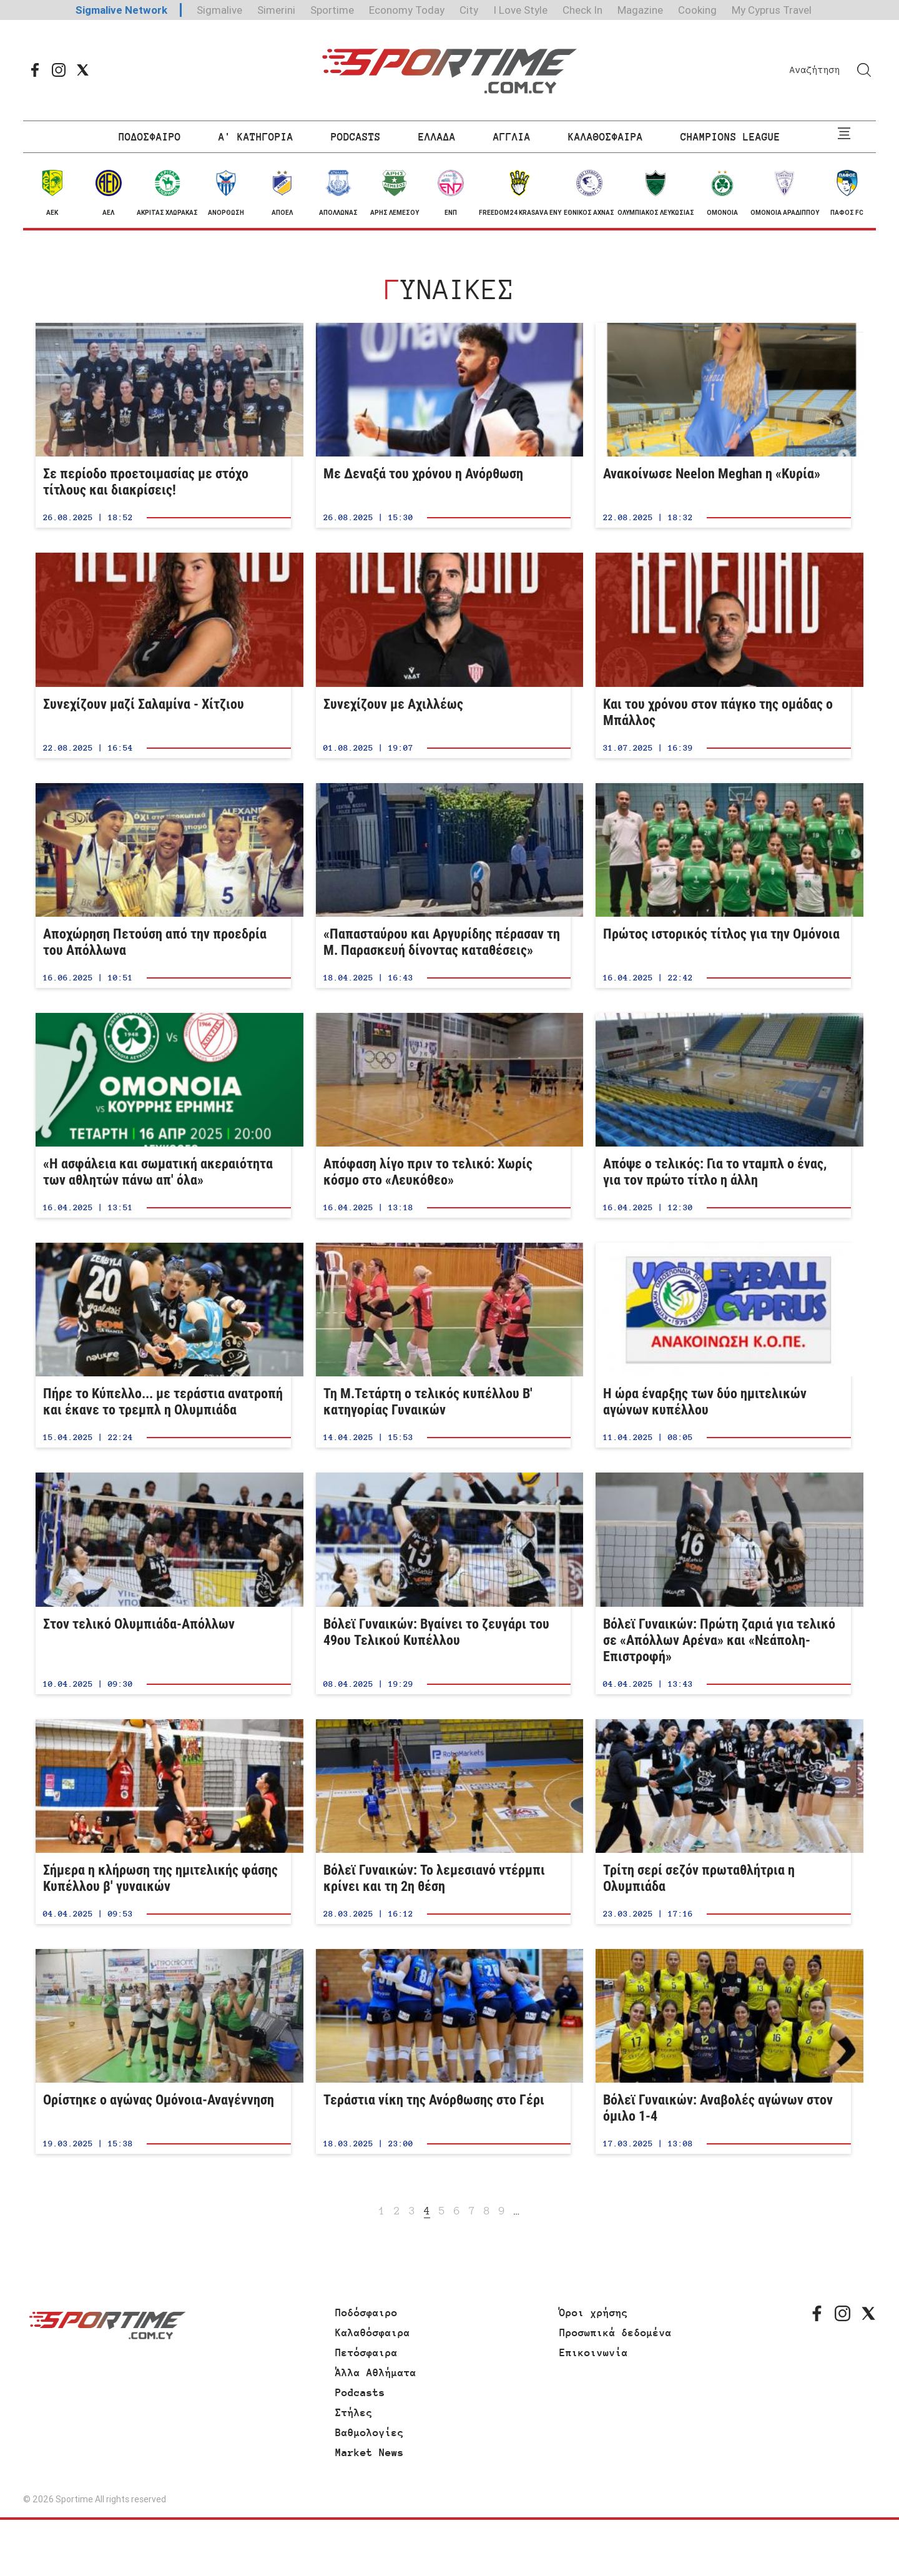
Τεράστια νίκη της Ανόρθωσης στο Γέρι (443, 2051)
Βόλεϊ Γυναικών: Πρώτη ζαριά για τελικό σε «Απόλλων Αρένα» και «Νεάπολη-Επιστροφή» (723, 1583)
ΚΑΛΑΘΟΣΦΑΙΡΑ (605, 137)
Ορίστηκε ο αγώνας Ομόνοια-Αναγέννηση (163, 2051)
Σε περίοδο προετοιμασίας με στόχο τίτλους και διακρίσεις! (163, 425)
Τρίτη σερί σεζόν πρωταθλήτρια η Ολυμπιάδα (723, 1821)
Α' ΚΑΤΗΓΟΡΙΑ (256, 137)
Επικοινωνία (593, 2352)
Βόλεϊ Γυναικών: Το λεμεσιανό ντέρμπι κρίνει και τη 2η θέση (443, 1821)
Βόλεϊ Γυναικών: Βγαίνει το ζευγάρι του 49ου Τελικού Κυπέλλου (443, 1583)
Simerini (276, 10)
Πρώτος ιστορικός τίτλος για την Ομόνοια (723, 885)
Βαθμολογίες (369, 2432)
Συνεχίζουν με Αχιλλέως (443, 655)
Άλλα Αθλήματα (375, 2372)
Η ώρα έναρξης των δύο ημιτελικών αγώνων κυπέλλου (723, 1345)
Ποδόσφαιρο (366, 2312)
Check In (582, 10)
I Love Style (520, 10)
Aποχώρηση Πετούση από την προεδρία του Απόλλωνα (163, 885)
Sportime (332, 10)
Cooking (697, 10)
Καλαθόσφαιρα (372, 2332)
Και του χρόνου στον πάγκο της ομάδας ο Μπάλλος (723, 655)
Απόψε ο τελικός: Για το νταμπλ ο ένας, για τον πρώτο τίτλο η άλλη (723, 1115)
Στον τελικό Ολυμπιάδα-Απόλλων (163, 1583)
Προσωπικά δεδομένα (615, 2332)
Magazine (640, 10)
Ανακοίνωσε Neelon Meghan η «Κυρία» (723, 425)
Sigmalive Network (121, 10)
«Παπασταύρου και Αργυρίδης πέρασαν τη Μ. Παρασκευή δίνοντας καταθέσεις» (443, 885)
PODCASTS (356, 137)
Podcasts (360, 2392)
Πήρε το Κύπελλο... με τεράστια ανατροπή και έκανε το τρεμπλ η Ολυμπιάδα (163, 1345)
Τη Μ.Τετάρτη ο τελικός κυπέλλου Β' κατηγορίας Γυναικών (443, 1345)
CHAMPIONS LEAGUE (730, 137)
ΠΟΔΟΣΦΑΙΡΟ (150, 137)
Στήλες (354, 2412)
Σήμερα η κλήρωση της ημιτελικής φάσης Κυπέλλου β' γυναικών (163, 1821)
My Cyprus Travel (772, 10)
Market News (369, 2452)
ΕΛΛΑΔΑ (437, 137)
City (468, 10)
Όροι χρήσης (593, 2312)
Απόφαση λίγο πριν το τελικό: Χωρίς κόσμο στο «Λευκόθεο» (443, 1115)
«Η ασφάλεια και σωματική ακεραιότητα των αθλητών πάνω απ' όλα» (163, 1115)
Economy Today (407, 10)
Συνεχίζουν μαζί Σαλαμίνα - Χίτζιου (163, 655)
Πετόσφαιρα (366, 2352)
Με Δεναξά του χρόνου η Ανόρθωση (443, 425)
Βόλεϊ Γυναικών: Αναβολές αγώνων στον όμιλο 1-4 (723, 2051)
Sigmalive (219, 10)
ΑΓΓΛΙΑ (512, 137)
